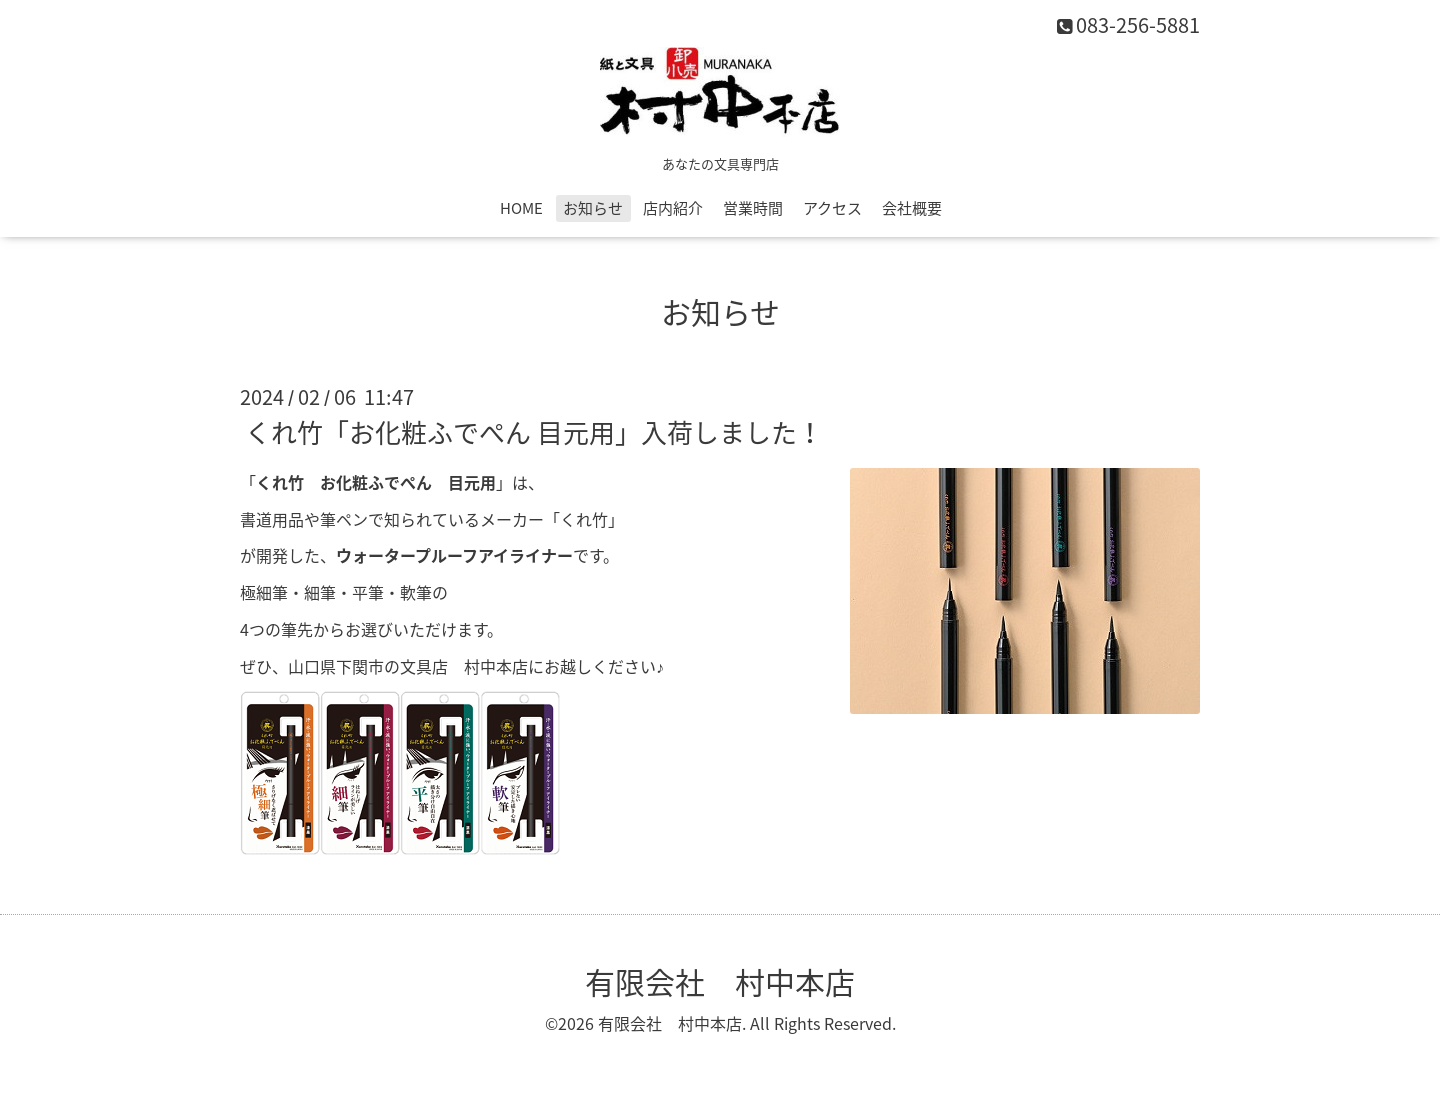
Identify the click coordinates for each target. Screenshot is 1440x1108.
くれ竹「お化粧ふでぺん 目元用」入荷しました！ (534, 432)
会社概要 (912, 208)
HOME (521, 208)
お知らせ (593, 208)
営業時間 (753, 208)
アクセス (832, 208)
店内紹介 (673, 208)
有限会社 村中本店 (720, 981)
